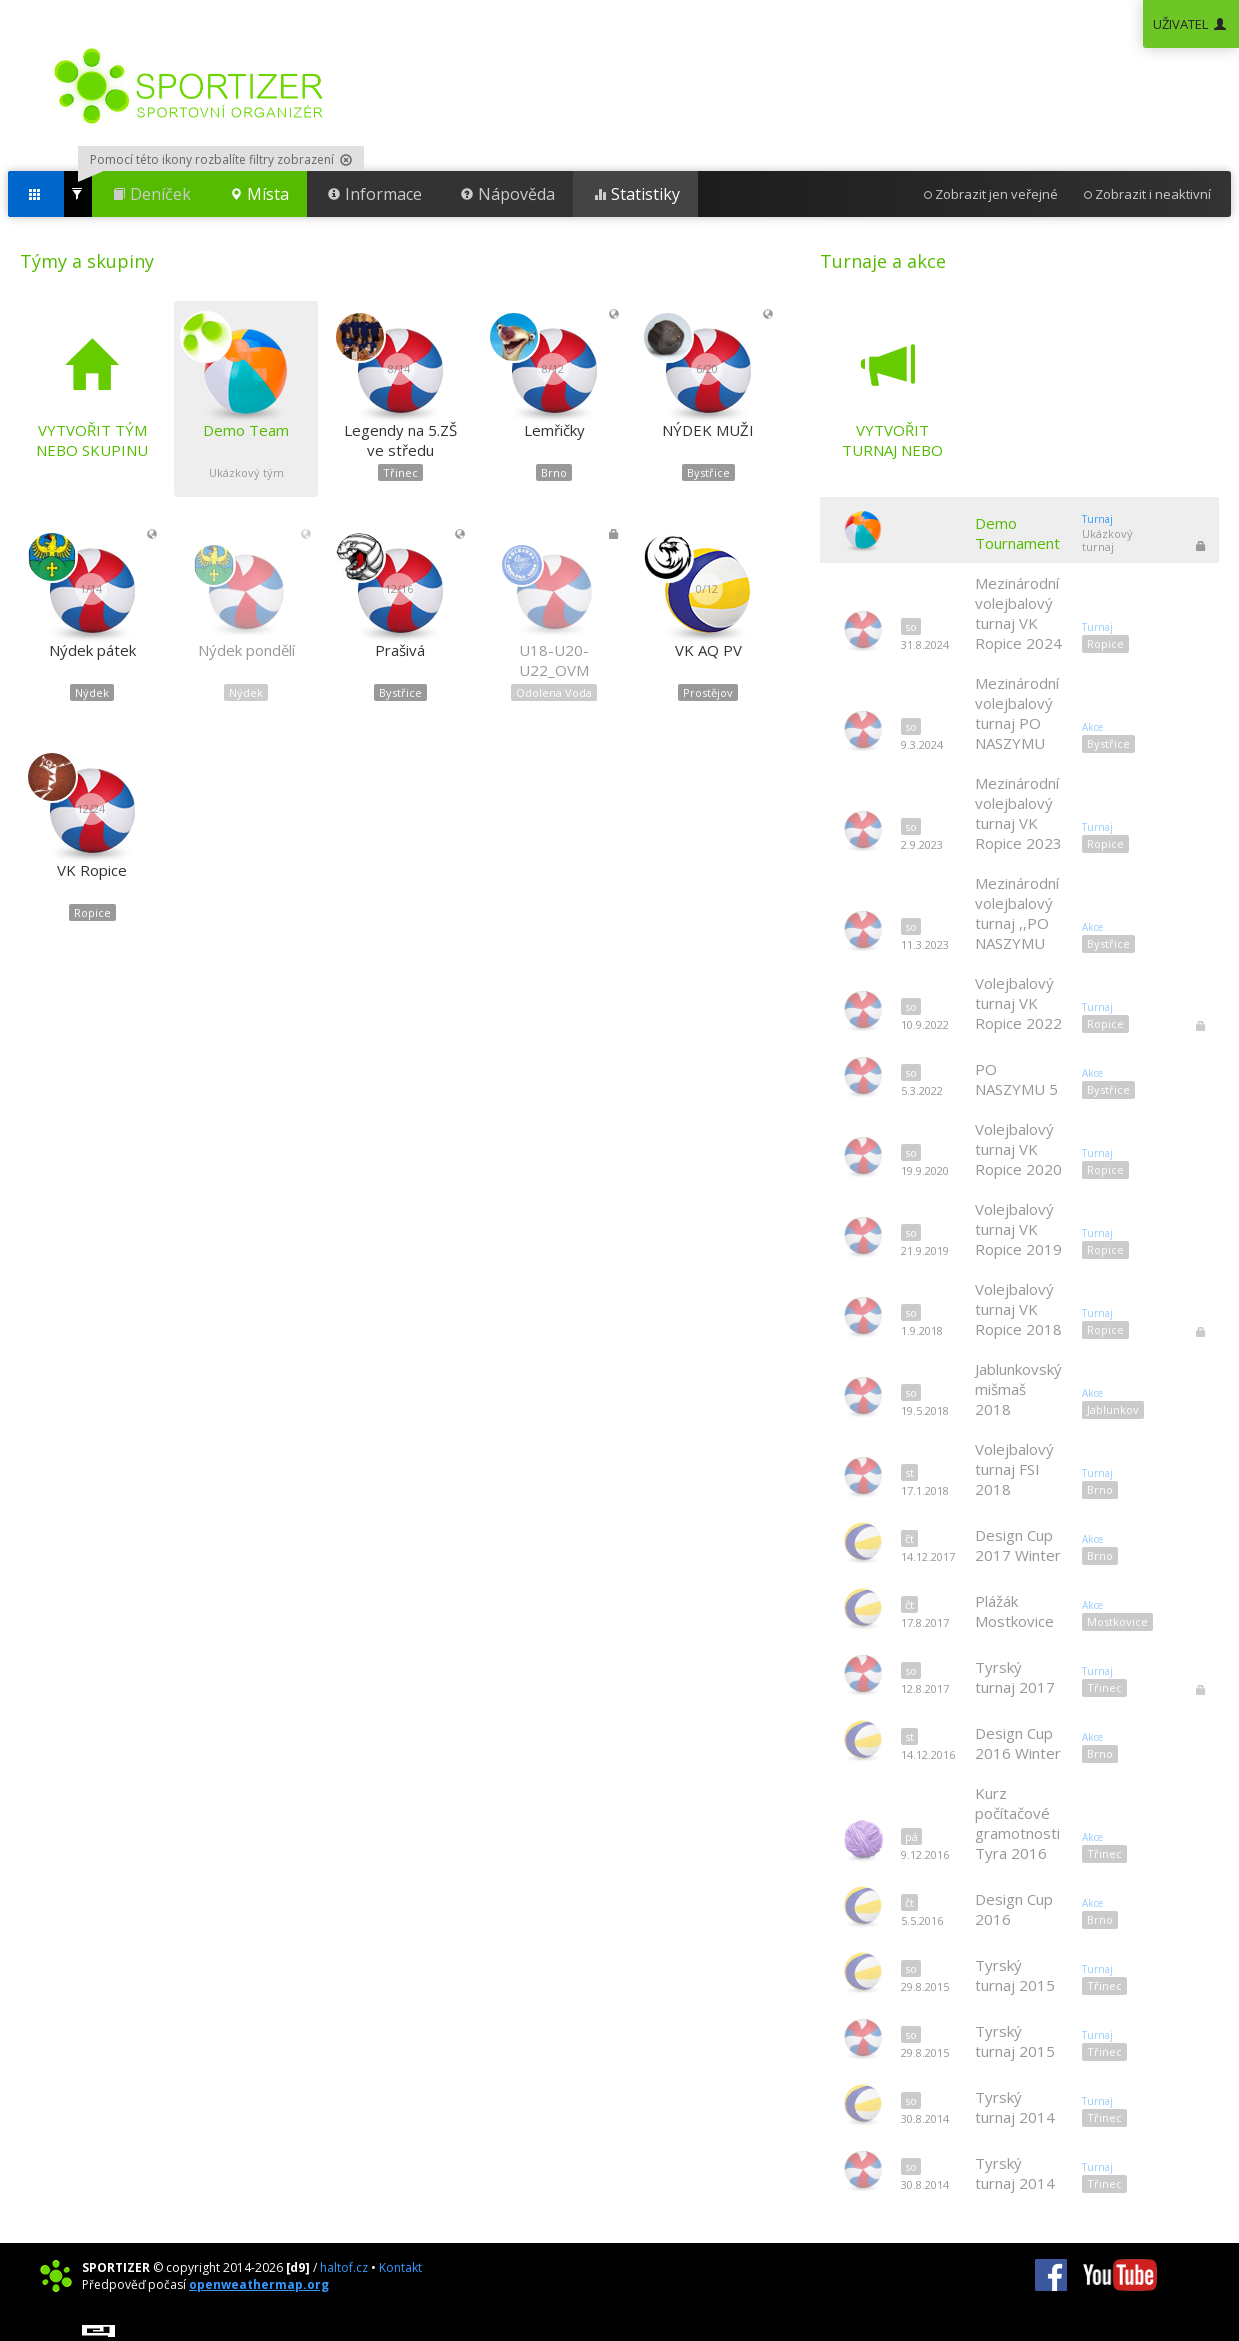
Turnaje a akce (883, 261)
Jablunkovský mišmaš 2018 (1018, 1389)
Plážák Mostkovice (1014, 1611)
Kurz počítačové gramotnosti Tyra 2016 (1017, 1823)
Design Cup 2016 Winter (1018, 1743)
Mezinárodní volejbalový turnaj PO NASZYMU (1017, 713)
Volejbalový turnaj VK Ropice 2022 (1018, 1003)
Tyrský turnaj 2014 (1015, 2107)
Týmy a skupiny (87, 261)
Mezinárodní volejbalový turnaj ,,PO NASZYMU (1017, 913)
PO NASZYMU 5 (1016, 1079)
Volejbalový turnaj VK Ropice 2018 (1018, 1309)
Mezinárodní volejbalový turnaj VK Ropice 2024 (1018, 613)
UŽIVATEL (1191, 24)
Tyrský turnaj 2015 (1015, 1975)
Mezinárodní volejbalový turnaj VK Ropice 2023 (1018, 813)
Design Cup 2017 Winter (1018, 1545)
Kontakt (400, 2267)
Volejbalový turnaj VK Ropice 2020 (1018, 1149)
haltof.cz (344, 2267)
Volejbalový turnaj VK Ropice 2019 (1018, 1229)
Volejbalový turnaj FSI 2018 (1014, 1469)
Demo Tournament (1017, 533)
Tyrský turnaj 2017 (1015, 1677)
